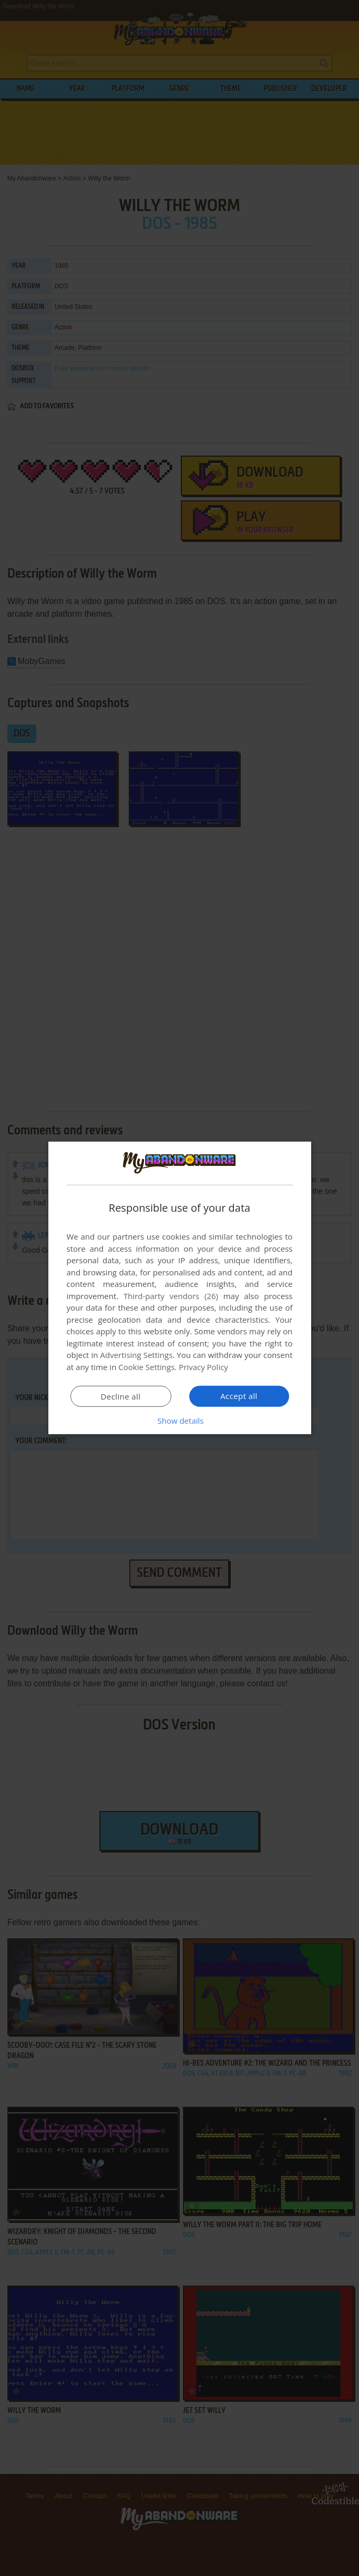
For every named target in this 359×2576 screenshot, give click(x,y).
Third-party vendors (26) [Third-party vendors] (171, 1296)
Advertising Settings (136, 1355)
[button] (180, 1420)
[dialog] (179, 1288)
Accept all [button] (239, 1396)
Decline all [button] (121, 1396)
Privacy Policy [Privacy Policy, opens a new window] (203, 1367)
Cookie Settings (146, 1367)
